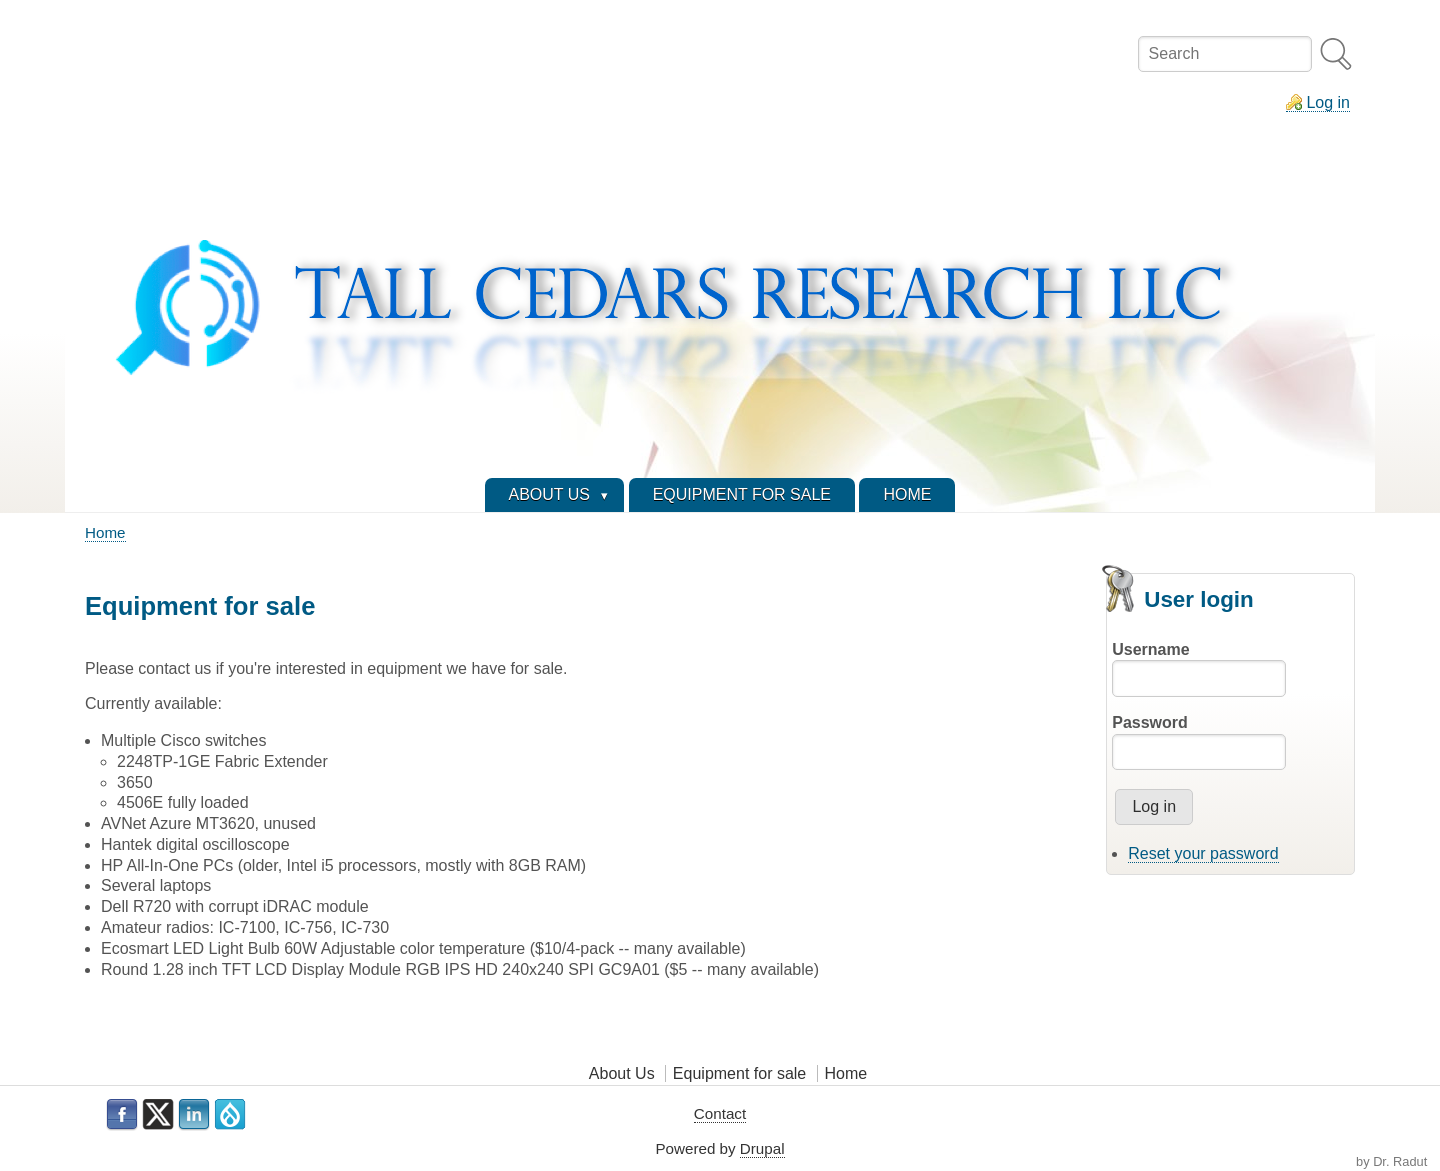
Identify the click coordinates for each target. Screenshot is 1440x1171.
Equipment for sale (739, 1073)
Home (105, 532)
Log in (1328, 102)
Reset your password (1203, 853)
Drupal (762, 1148)
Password (1150, 722)
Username (1150, 649)
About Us (622, 1073)
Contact (720, 1113)
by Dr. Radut (1391, 1161)
